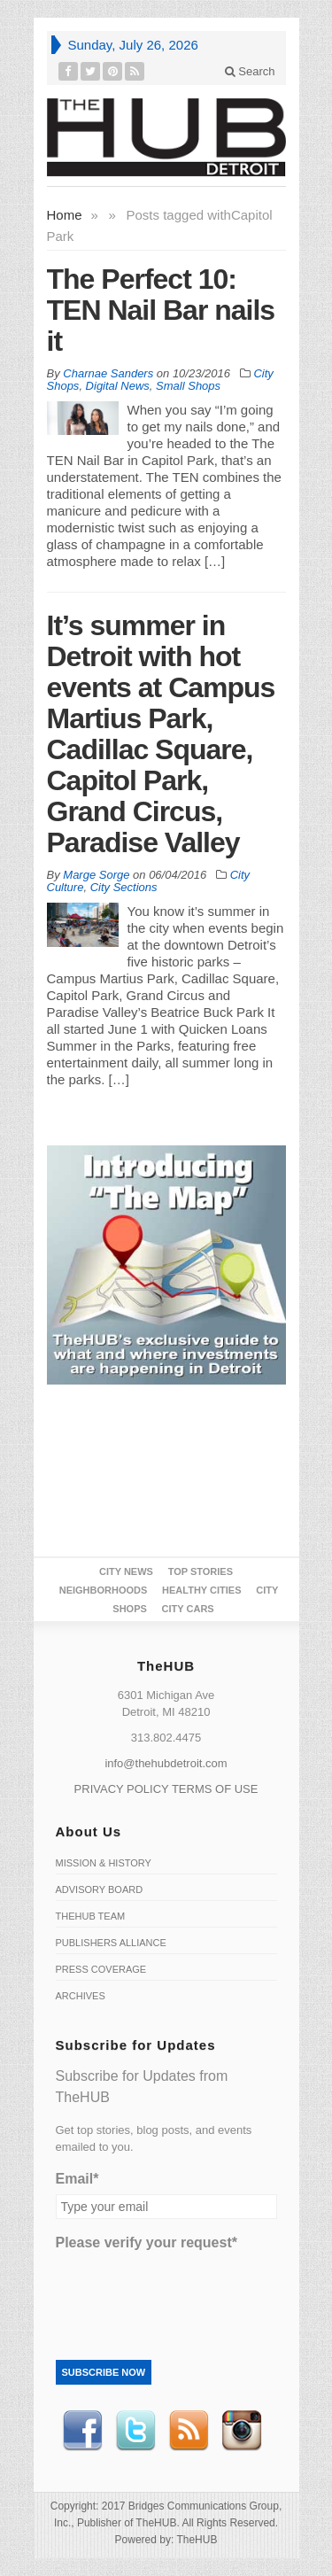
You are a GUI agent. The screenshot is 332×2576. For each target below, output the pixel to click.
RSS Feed (188, 2430)
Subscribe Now (104, 2372)
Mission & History (103, 1863)
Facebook (82, 2430)
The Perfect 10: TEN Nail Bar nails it (161, 310)
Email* (77, 2178)
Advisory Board (99, 1889)
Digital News (118, 385)
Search (250, 71)
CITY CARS (188, 1608)
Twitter (135, 2430)
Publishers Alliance (111, 1942)
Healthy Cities (201, 1590)
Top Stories (200, 1571)
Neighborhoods (103, 1590)
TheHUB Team (91, 1916)
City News (126, 1571)
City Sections (124, 887)
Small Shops (188, 385)
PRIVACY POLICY (121, 1789)
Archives (80, 1995)
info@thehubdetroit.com (165, 1763)
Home (64, 214)
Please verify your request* (146, 2242)
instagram (241, 2430)
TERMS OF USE (215, 1789)
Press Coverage (101, 1969)
